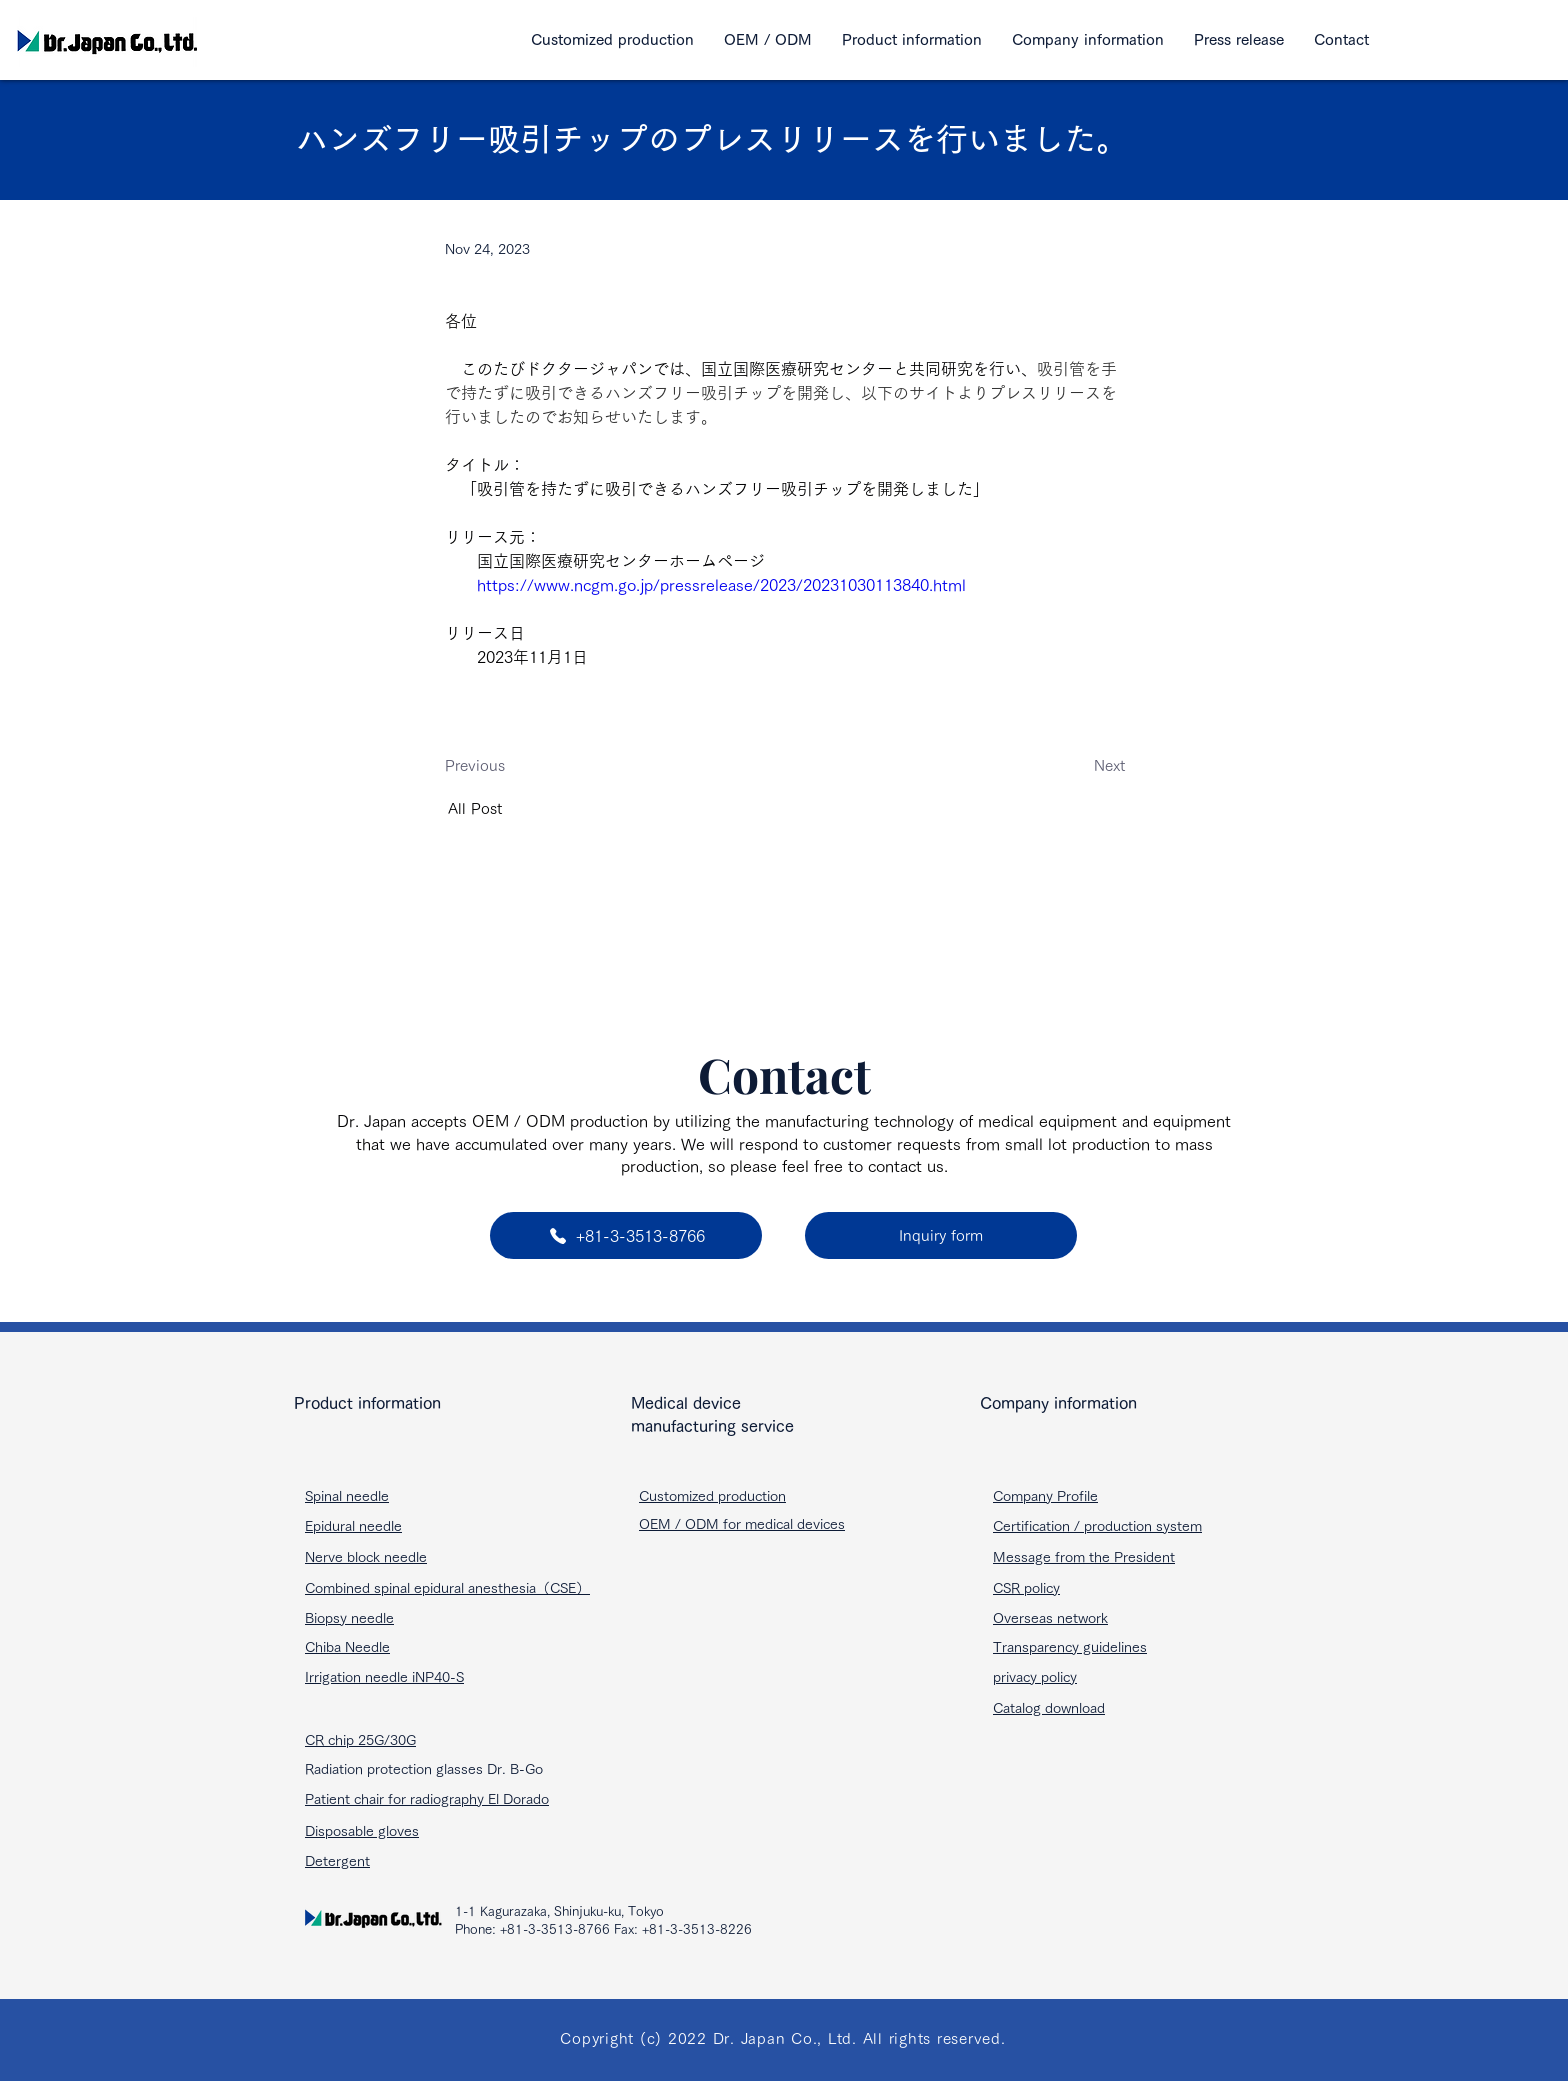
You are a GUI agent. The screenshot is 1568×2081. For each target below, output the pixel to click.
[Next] (1059, 766)
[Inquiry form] (941, 1235)
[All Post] (514, 808)
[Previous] (511, 766)
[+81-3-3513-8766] (626, 1235)
